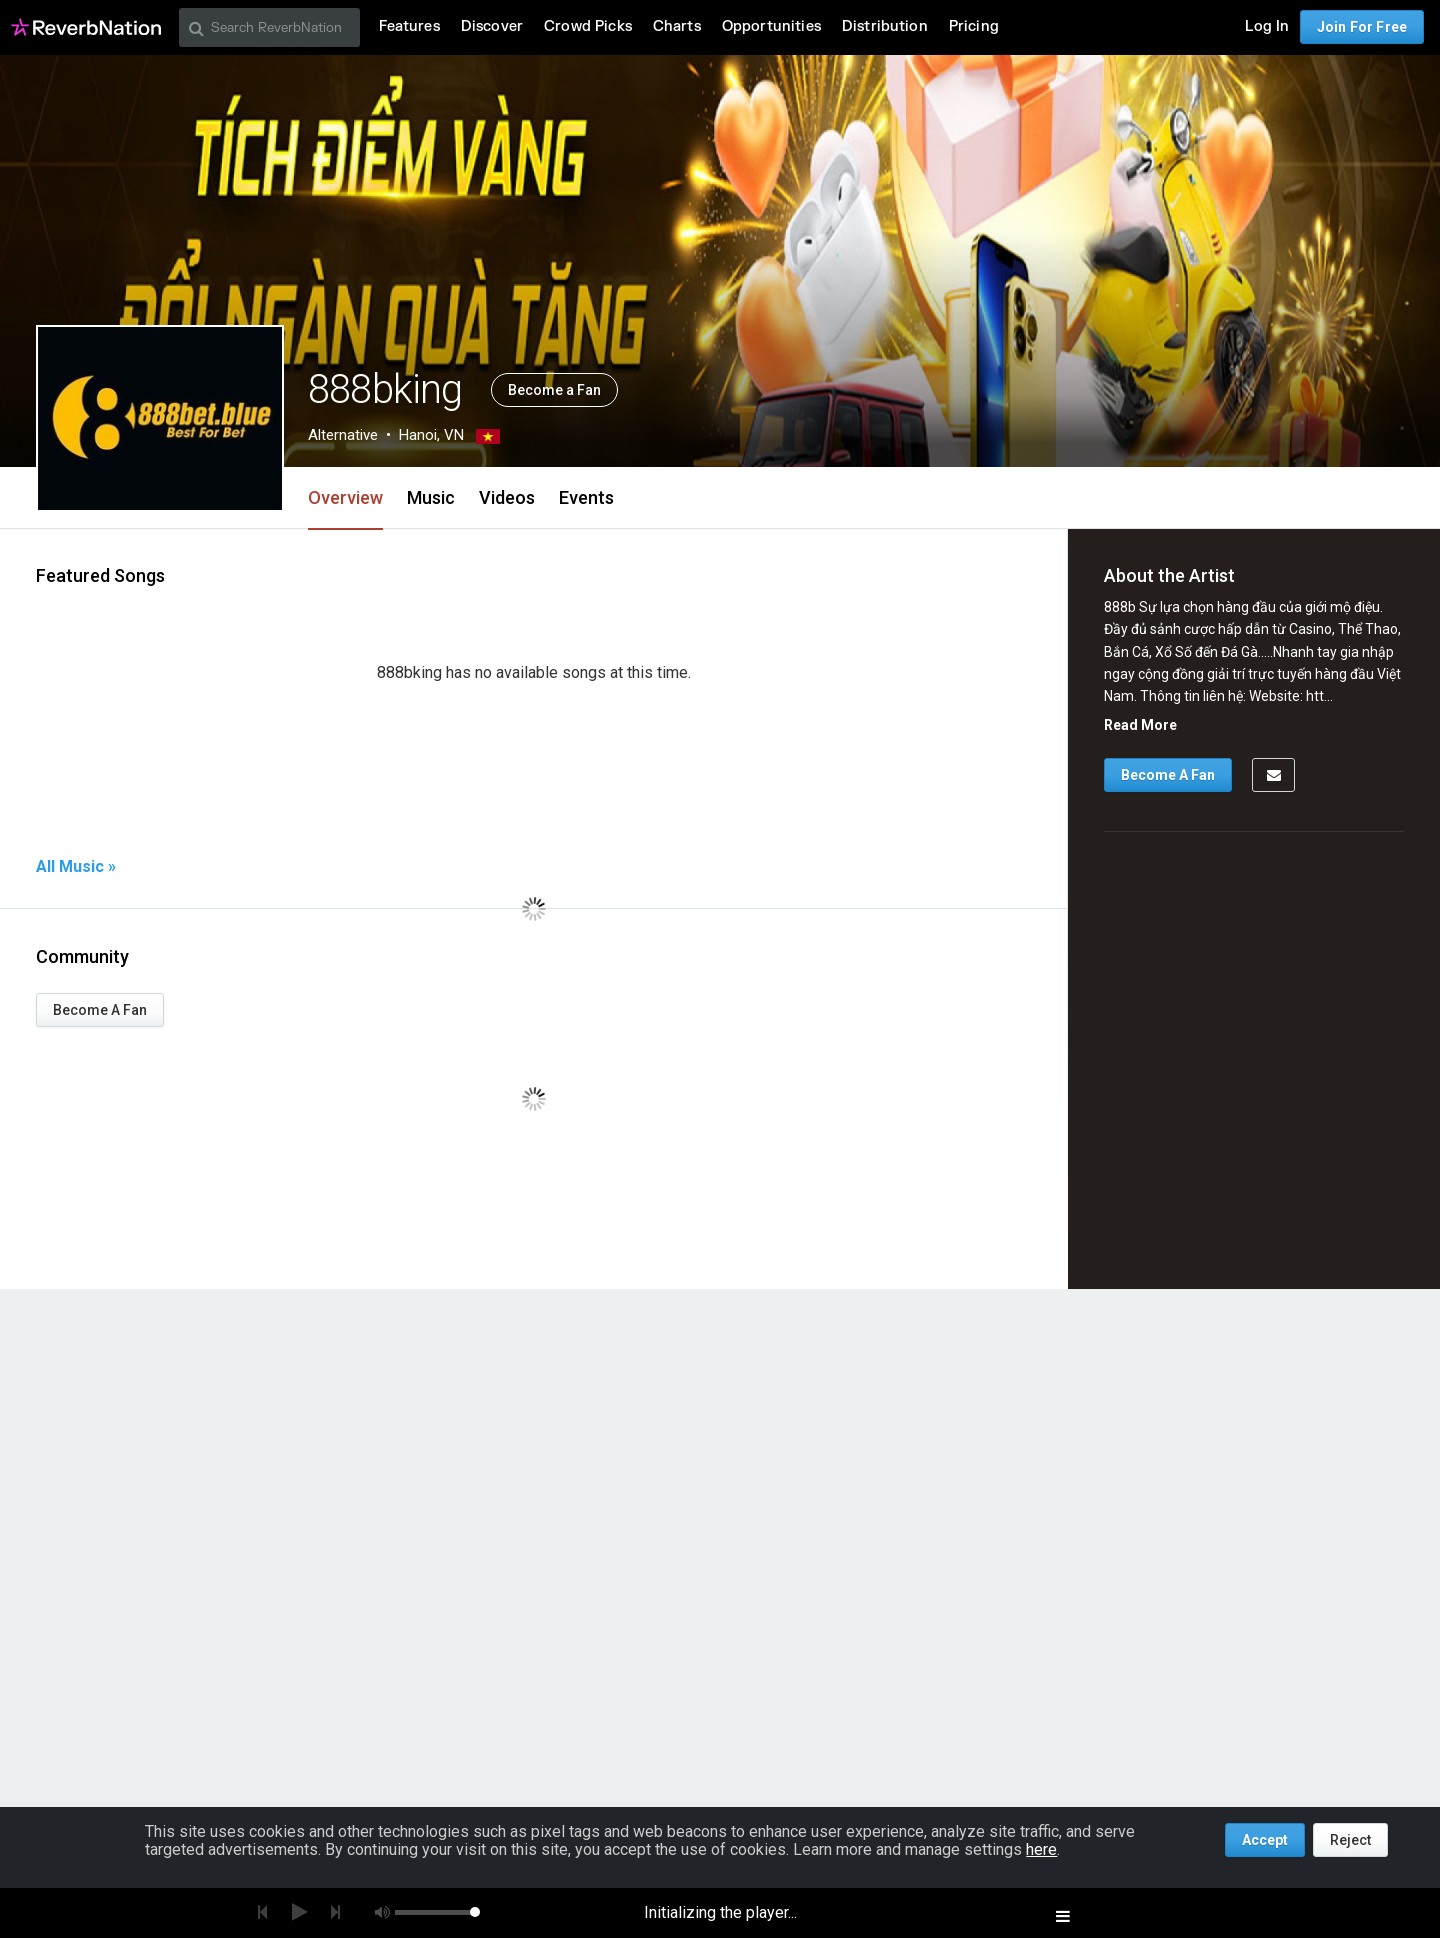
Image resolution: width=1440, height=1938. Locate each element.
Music (431, 497)
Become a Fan (554, 390)
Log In (1267, 26)
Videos (507, 497)
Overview (345, 497)
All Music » (76, 867)
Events (586, 497)
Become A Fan (100, 1010)
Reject (1350, 1840)
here (1041, 1849)
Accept (1265, 1840)
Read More (1140, 725)
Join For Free (1362, 27)
